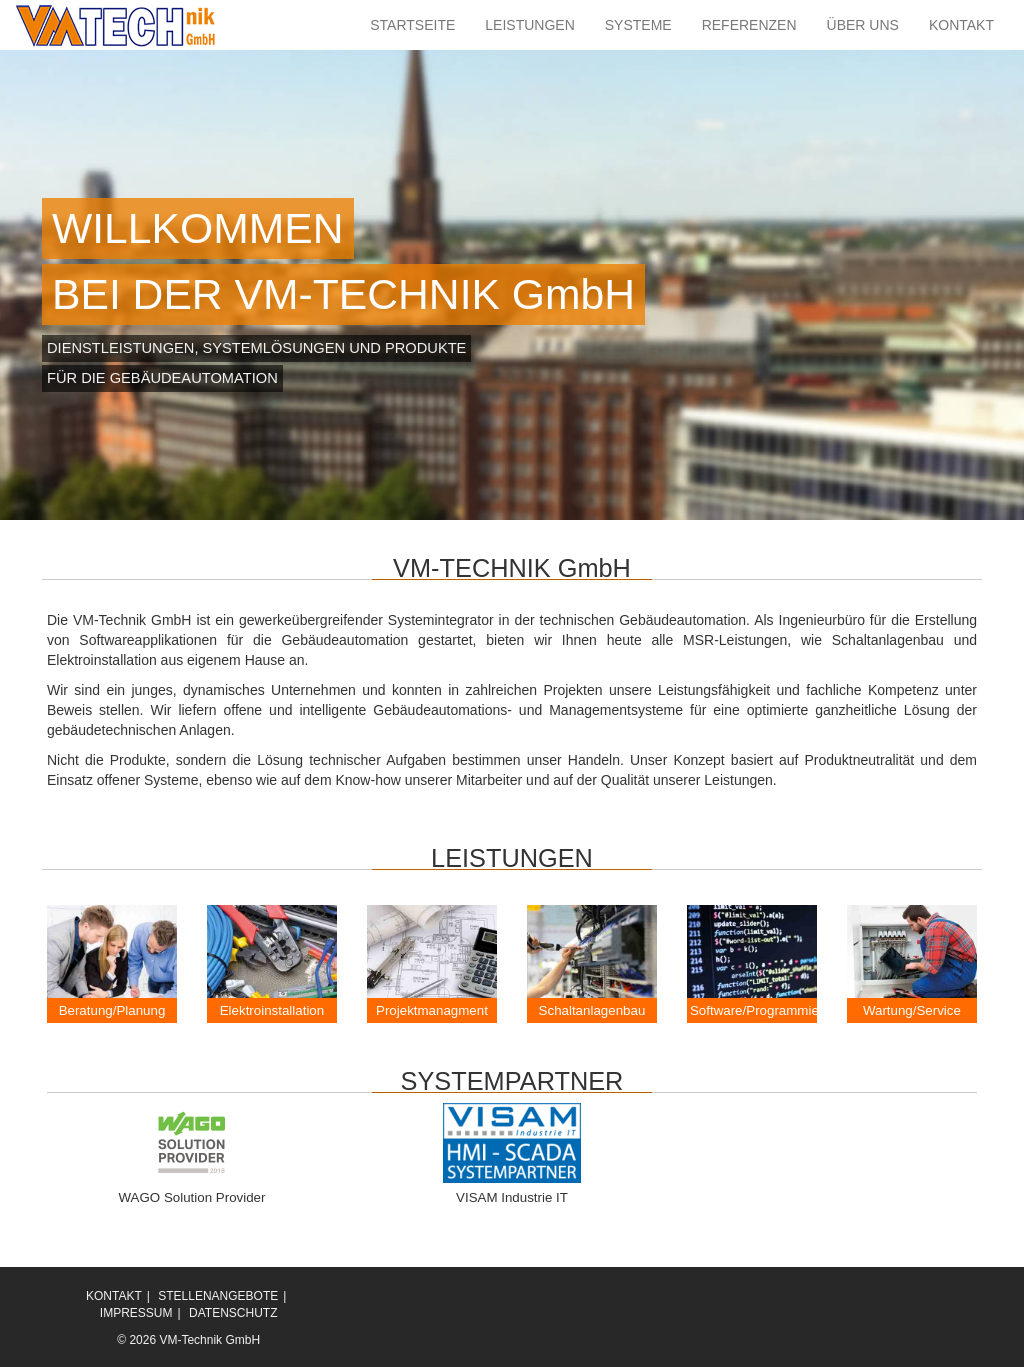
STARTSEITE (412, 25)
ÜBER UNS (863, 25)
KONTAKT (961, 25)
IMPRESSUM (136, 1313)
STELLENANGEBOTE (218, 1296)
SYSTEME (638, 25)
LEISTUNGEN (529, 25)
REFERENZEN (749, 25)
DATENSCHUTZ (233, 1313)
